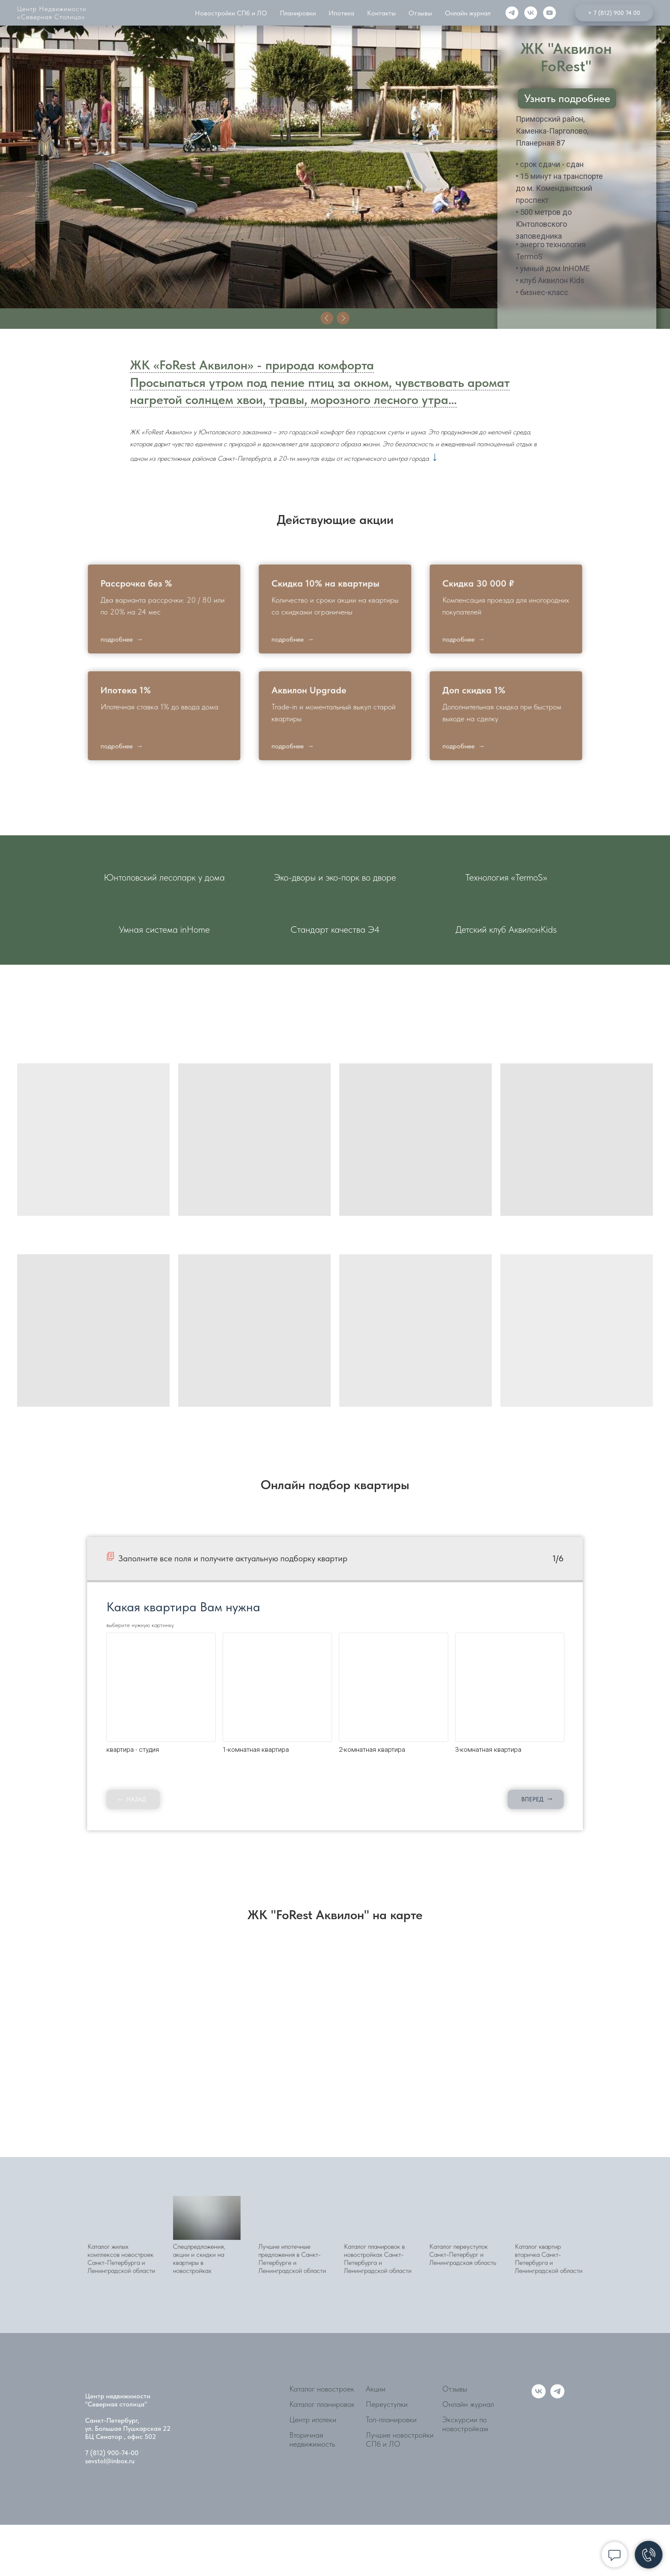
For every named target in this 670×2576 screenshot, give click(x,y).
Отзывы (454, 2388)
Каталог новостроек (321, 2388)
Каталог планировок (322, 2404)
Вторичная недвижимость (312, 2439)
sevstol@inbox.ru (110, 2461)
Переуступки (387, 2404)
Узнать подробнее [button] (567, 98)
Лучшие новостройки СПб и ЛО (400, 2439)
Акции (375, 2388)
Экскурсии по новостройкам (465, 2424)
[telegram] (557, 2396)
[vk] (539, 2396)
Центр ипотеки (312, 2419)
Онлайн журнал (468, 2404)
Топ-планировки (391, 2419)
